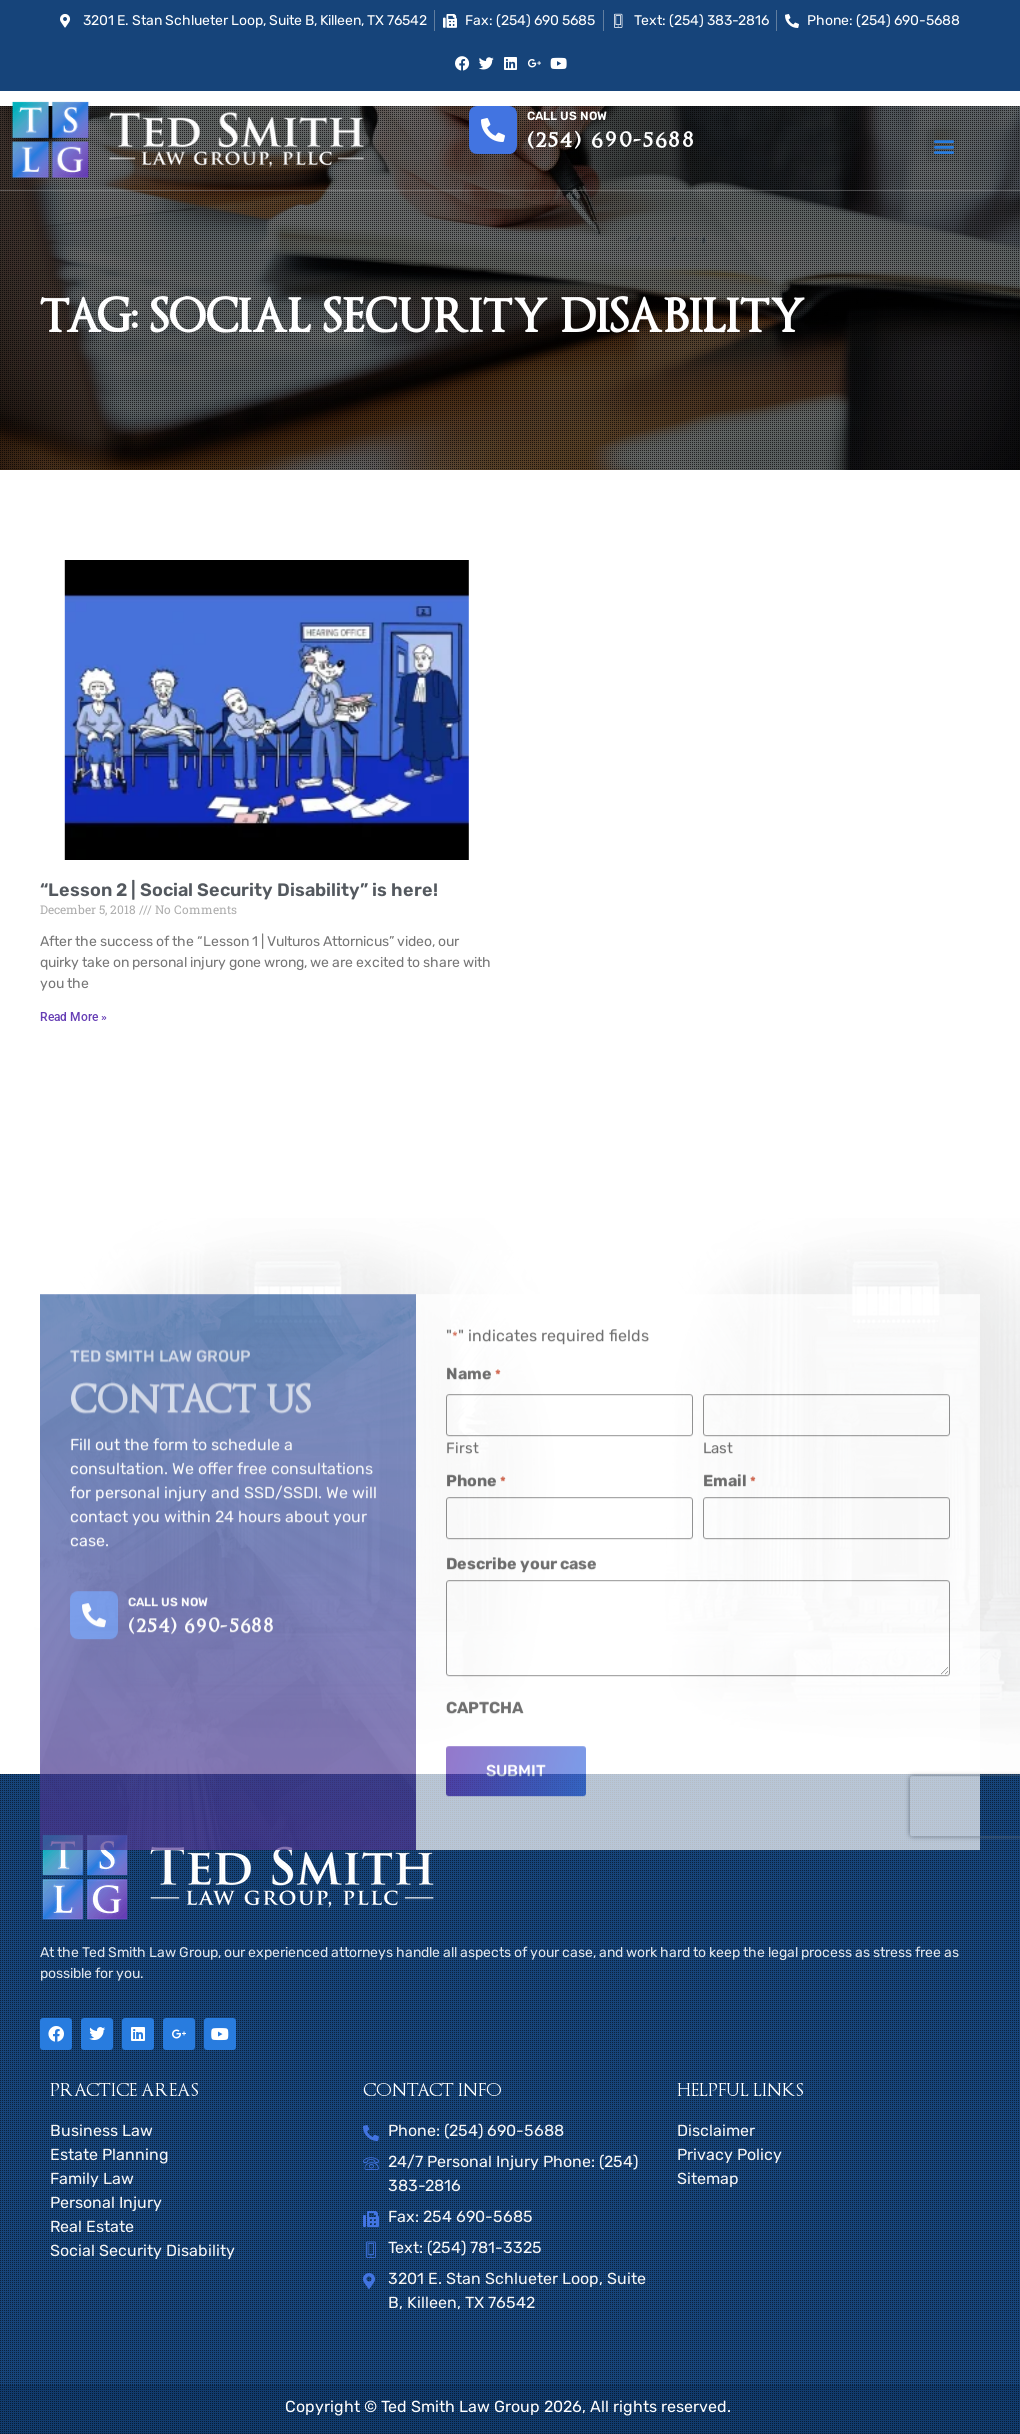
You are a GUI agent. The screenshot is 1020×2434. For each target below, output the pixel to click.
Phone (476, 1735)
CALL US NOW (168, 1858)
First (462, 1701)
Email (729, 1735)
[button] (943, 145)
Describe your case (521, 1816)
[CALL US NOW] (94, 1870)
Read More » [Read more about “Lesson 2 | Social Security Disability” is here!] (73, 1017)
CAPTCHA (484, 1960)
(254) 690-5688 (611, 141)
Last (718, 1701)
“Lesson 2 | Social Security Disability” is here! (239, 890)
